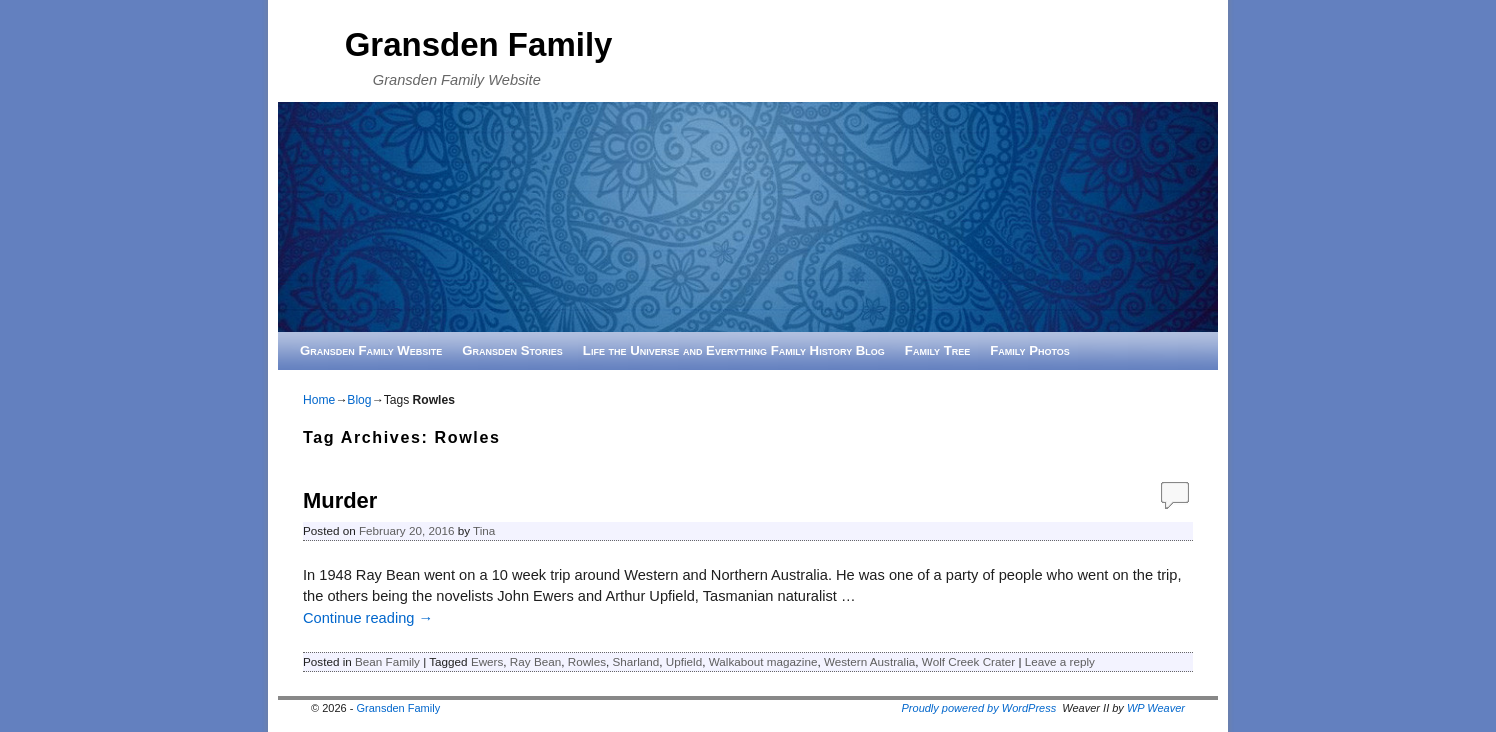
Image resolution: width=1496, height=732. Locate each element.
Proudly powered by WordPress (979, 708)
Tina (484, 530)
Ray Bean (535, 661)
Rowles (587, 661)
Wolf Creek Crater (968, 661)
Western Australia (869, 661)
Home (319, 400)
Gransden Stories (512, 350)
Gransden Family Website (371, 350)
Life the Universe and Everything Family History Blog (734, 350)
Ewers (487, 661)
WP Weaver (1156, 708)
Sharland (636, 661)
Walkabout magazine (763, 661)
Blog (359, 400)
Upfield (684, 661)
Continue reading (368, 618)
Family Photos (1030, 350)
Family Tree (937, 350)
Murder (340, 500)
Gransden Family (479, 44)
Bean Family (387, 661)
